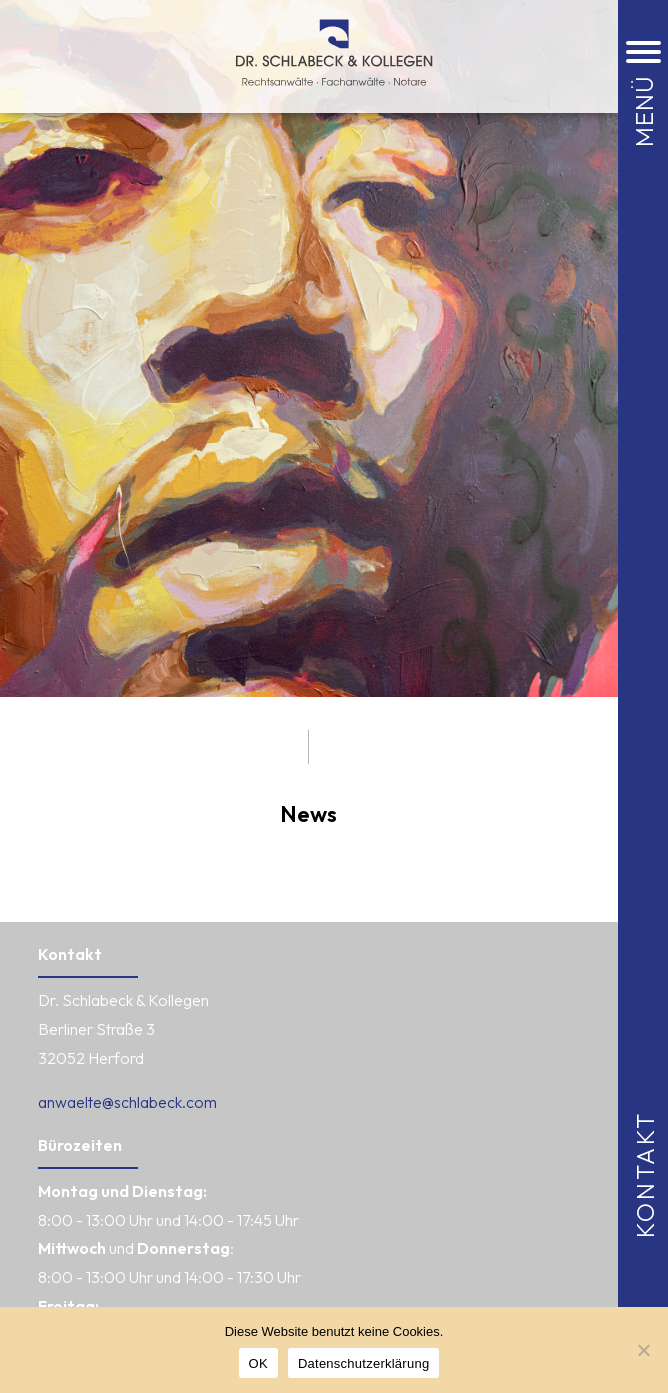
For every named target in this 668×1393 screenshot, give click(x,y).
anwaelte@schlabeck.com (127, 1102)
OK (258, 1363)
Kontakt (645, 1173)
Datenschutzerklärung (363, 1363)
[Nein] (643, 1350)
